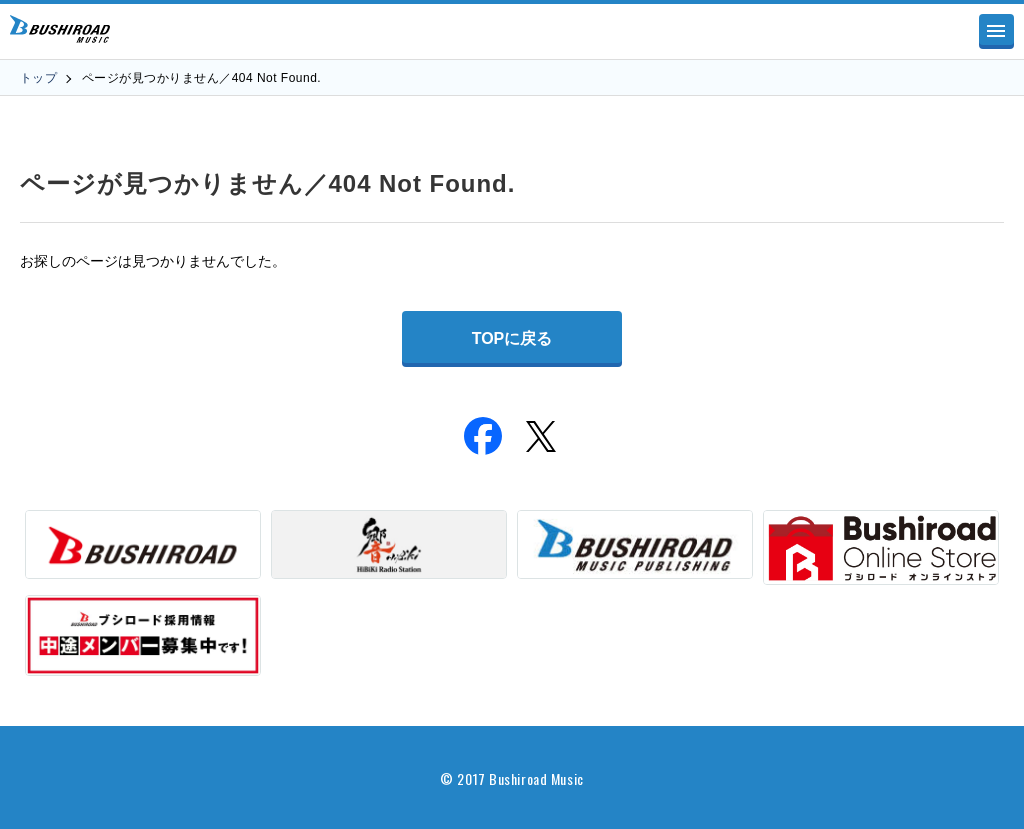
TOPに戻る (512, 338)
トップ (38, 78)
